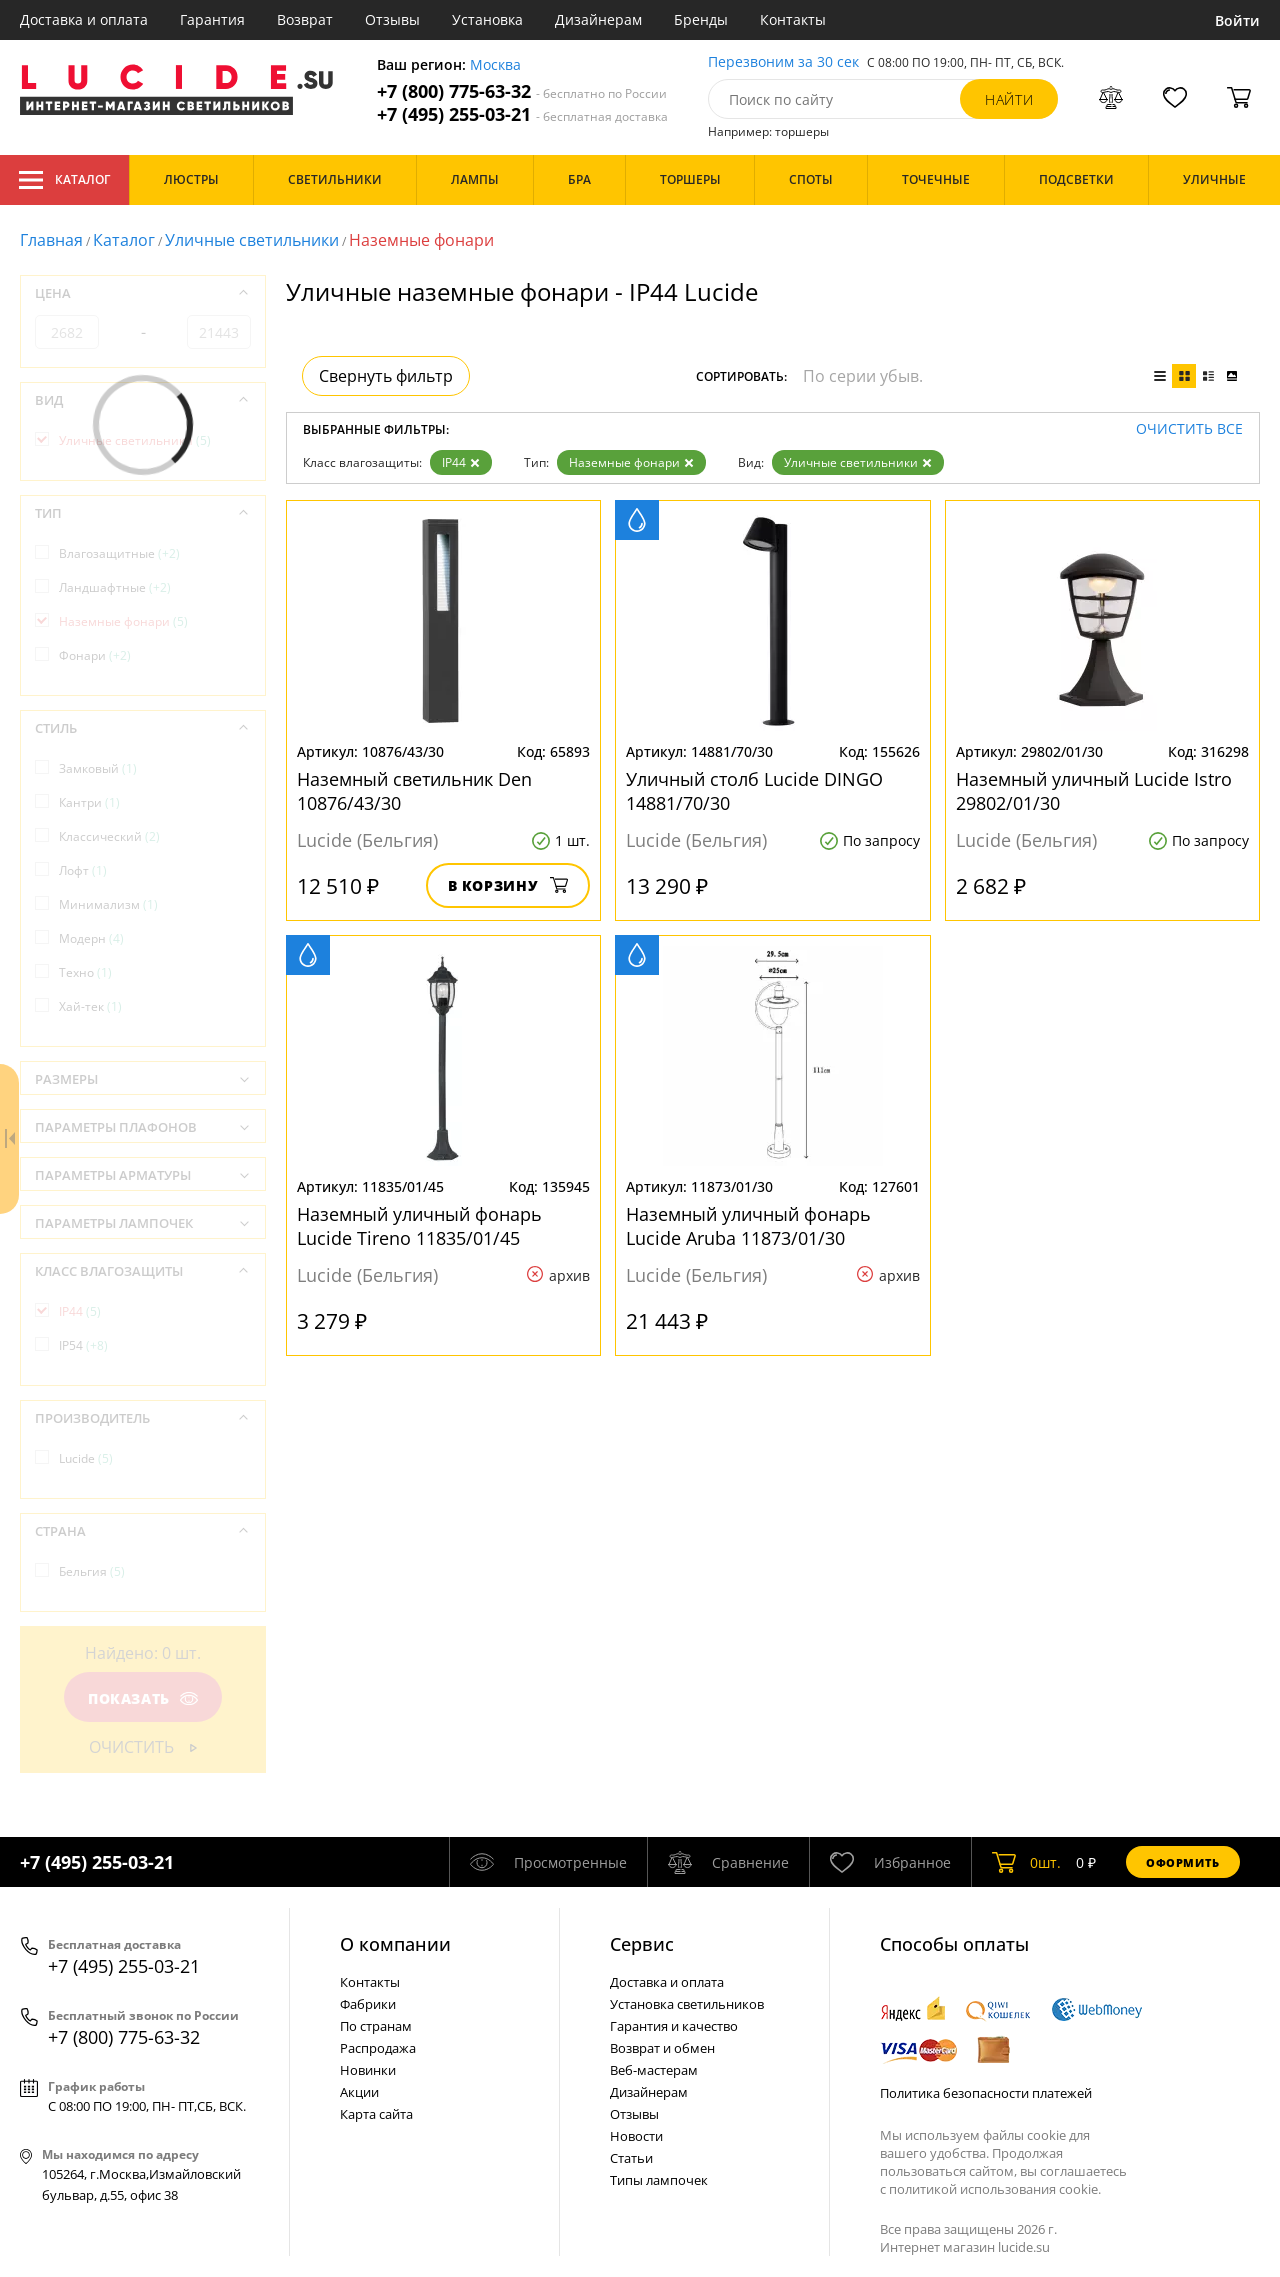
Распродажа (378, 2048)
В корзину (508, 885)
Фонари (95, 655)
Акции (359, 2092)
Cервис (642, 1944)
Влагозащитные (119, 553)
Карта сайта (376, 2114)
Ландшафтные (115, 587)
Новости (636, 2136)
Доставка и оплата (84, 19)
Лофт (83, 870)
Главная (51, 240)
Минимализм (108, 904)
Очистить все (1189, 429)
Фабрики (368, 2004)
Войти (1237, 20)
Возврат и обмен (662, 2048)
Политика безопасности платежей (986, 2093)
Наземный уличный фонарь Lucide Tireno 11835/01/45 (419, 1226)
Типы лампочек (659, 2180)
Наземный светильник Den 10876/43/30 (414, 791)
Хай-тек (90, 1006)
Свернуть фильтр (386, 376)
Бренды (701, 19)
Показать (143, 1698)
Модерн (91, 938)
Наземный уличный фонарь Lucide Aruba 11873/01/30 (748, 1226)
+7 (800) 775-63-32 (522, 91)
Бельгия (92, 1571)
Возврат (305, 19)
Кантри (89, 802)
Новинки (368, 2070)
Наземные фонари (631, 462)
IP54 (83, 1345)
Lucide (86, 1458)
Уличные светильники (252, 240)
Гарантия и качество (674, 2026)
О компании (395, 1944)
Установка (487, 19)
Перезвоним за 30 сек (783, 62)
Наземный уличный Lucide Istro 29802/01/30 (1094, 791)
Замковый (98, 768)
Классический (109, 836)
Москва (495, 65)
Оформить (1183, 1862)
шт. (1026, 1862)
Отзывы (392, 19)
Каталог (64, 180)
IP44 (461, 462)
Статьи (631, 2158)
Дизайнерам (598, 19)
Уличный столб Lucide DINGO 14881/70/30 (754, 791)
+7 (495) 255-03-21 (522, 114)
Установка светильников (687, 2004)
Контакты (793, 19)
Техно (85, 972)
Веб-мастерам (654, 2070)
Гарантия (212, 19)
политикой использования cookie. (995, 2189)
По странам (376, 2026)
